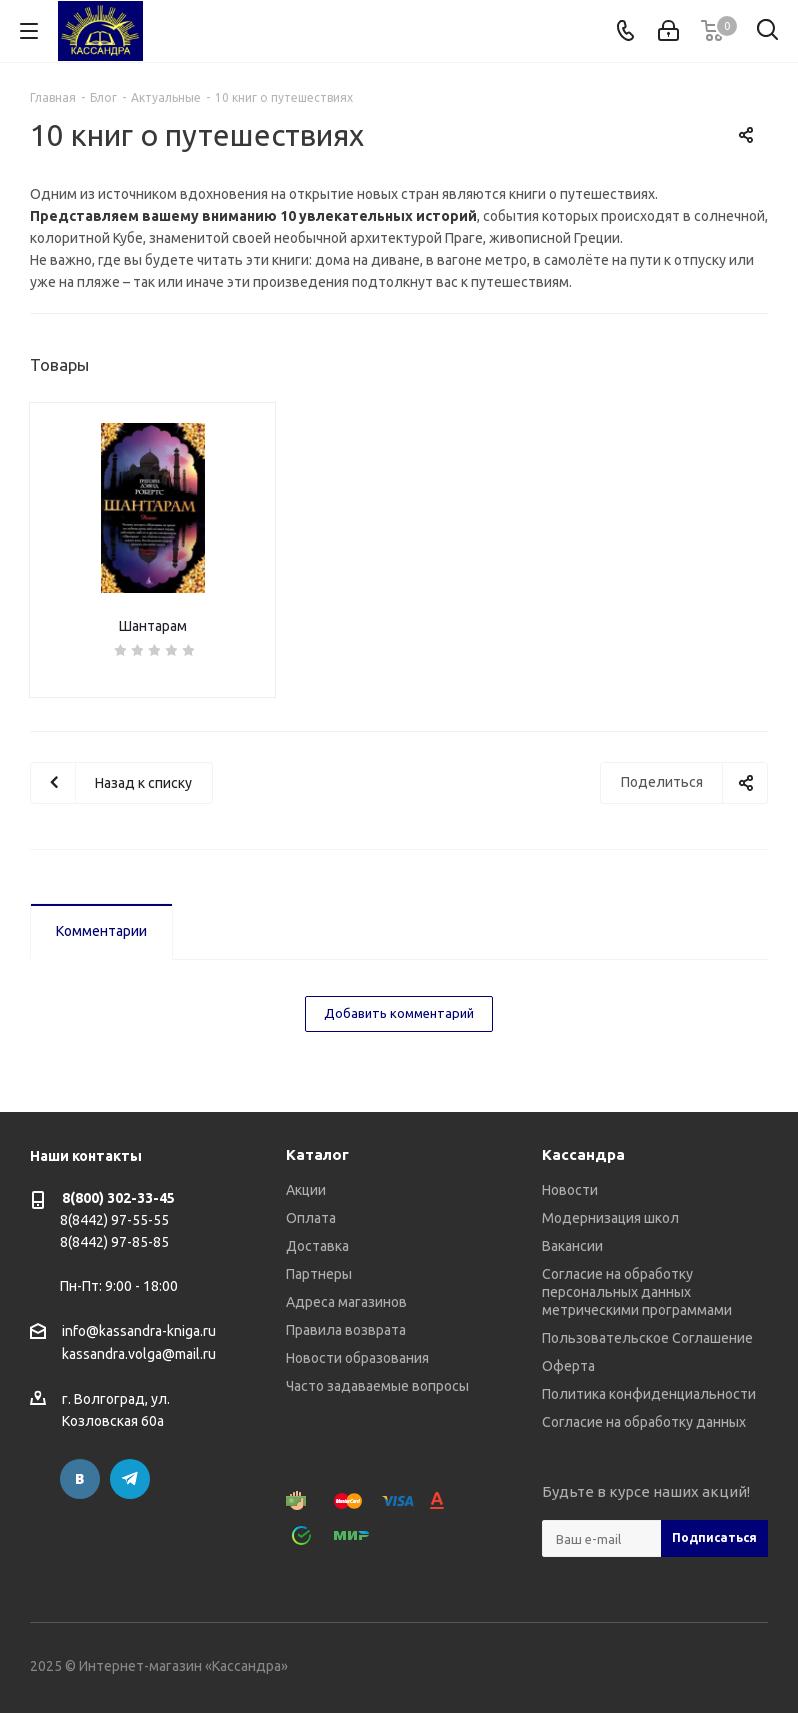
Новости (570, 1190)
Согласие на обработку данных (644, 1422)
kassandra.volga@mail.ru (139, 1355)
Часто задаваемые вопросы (377, 1386)
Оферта (568, 1366)
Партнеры (319, 1274)
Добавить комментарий (399, 1013)
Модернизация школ (610, 1218)
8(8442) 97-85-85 (114, 1242)
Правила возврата (346, 1330)
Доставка (317, 1246)
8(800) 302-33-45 (118, 1198)
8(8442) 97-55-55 (114, 1220)
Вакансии (572, 1246)
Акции (306, 1190)
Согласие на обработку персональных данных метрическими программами (637, 1292)
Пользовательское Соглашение (647, 1338)
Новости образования (357, 1358)
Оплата (311, 1218)
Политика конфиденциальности (649, 1394)
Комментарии (101, 931)
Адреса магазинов (346, 1302)
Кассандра (583, 1154)
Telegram (130, 1479)
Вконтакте (80, 1479)
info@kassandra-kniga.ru (139, 1331)
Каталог (317, 1154)
